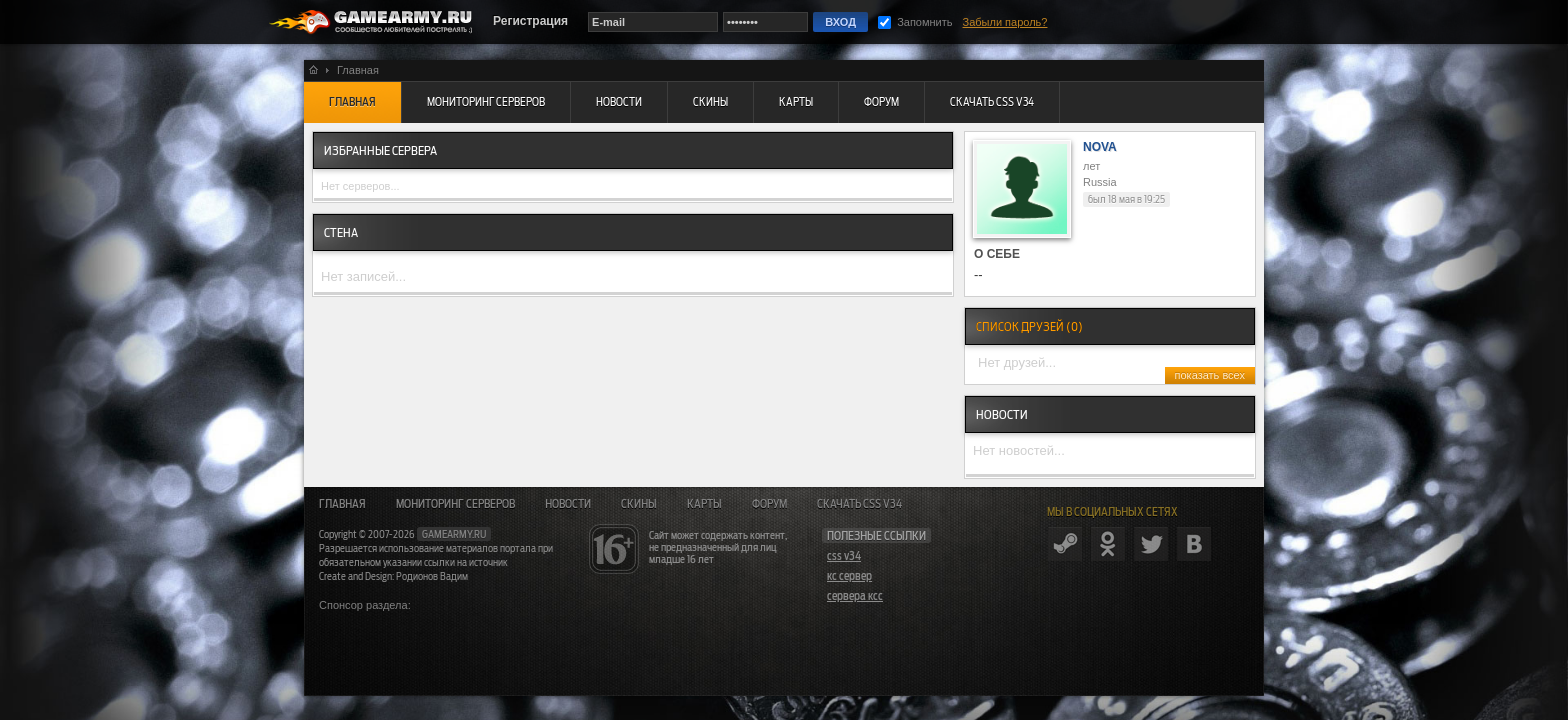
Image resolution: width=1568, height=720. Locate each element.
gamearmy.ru (454, 534)
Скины (639, 504)
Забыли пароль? (1005, 22)
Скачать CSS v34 (859, 504)
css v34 (844, 556)
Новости (568, 504)
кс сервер (849, 576)
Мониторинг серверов (455, 504)
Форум (769, 504)
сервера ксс (855, 596)
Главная (342, 504)
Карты (704, 504)
